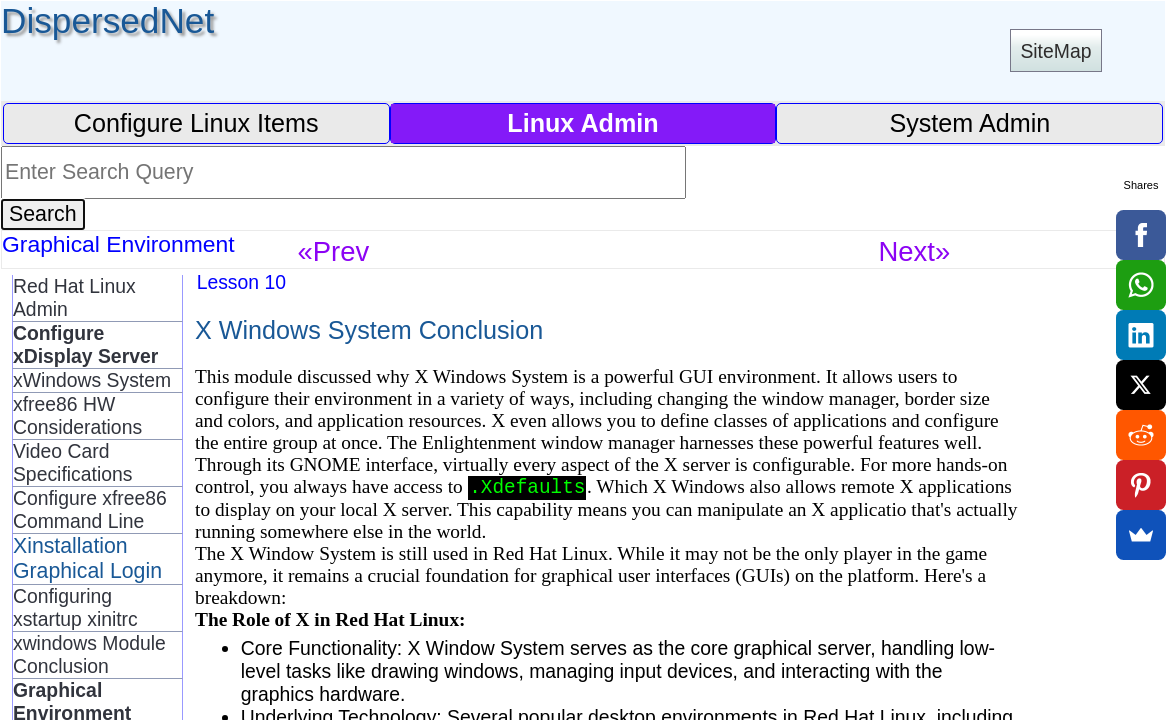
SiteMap (1055, 51)
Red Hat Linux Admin (74, 297)
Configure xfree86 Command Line (90, 509)
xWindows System (92, 380)
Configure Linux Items (196, 123)
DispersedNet (107, 20)
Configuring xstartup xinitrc (75, 607)
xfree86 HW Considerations (77, 415)
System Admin (969, 123)
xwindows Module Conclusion (89, 654)
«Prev (334, 251)
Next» (915, 251)
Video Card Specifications (72, 462)
